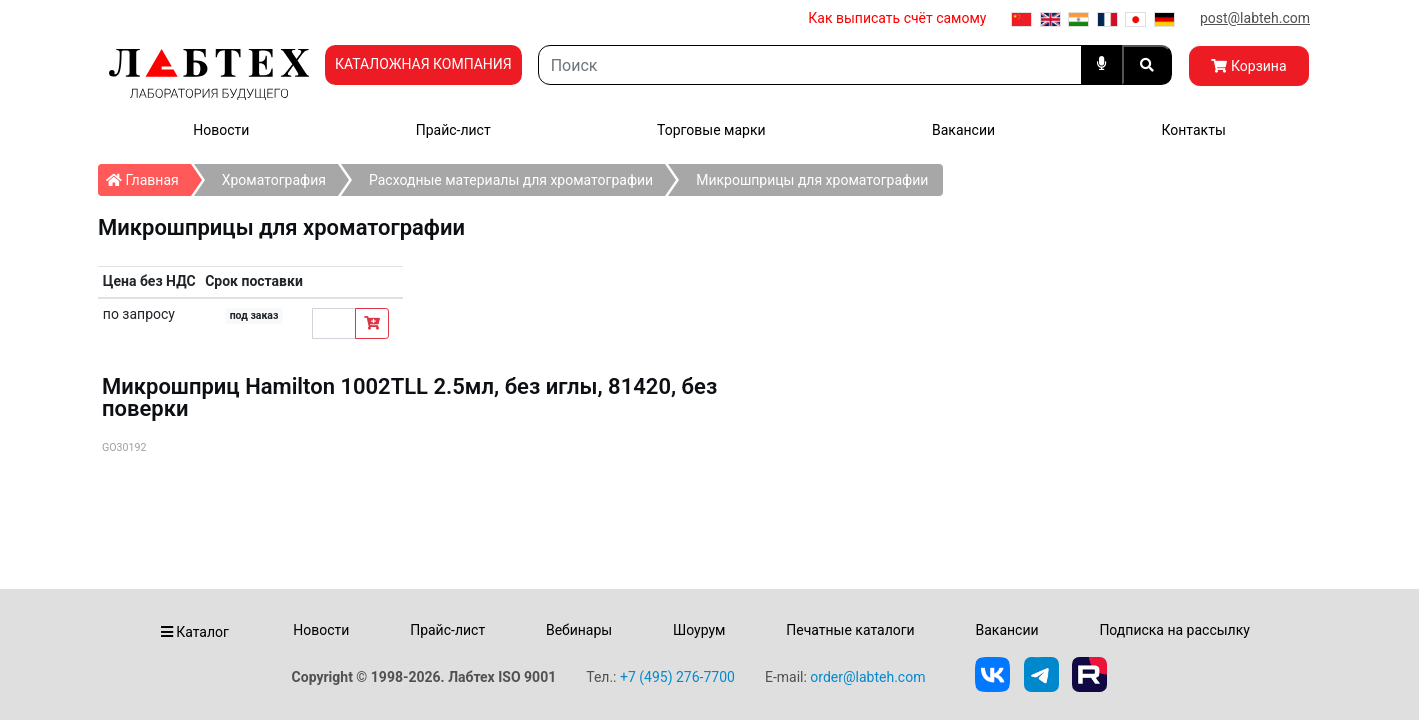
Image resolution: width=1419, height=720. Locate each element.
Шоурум (699, 630)
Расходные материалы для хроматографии (511, 180)
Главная (148, 176)
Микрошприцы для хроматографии (812, 180)
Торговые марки (711, 130)
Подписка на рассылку (1174, 630)
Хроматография (274, 180)
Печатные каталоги (850, 630)
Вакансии (963, 130)
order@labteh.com (867, 677)
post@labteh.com (1255, 18)
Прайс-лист (453, 130)
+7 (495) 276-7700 (677, 677)
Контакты (1193, 130)
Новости (221, 130)
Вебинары (579, 630)
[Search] (810, 65)
